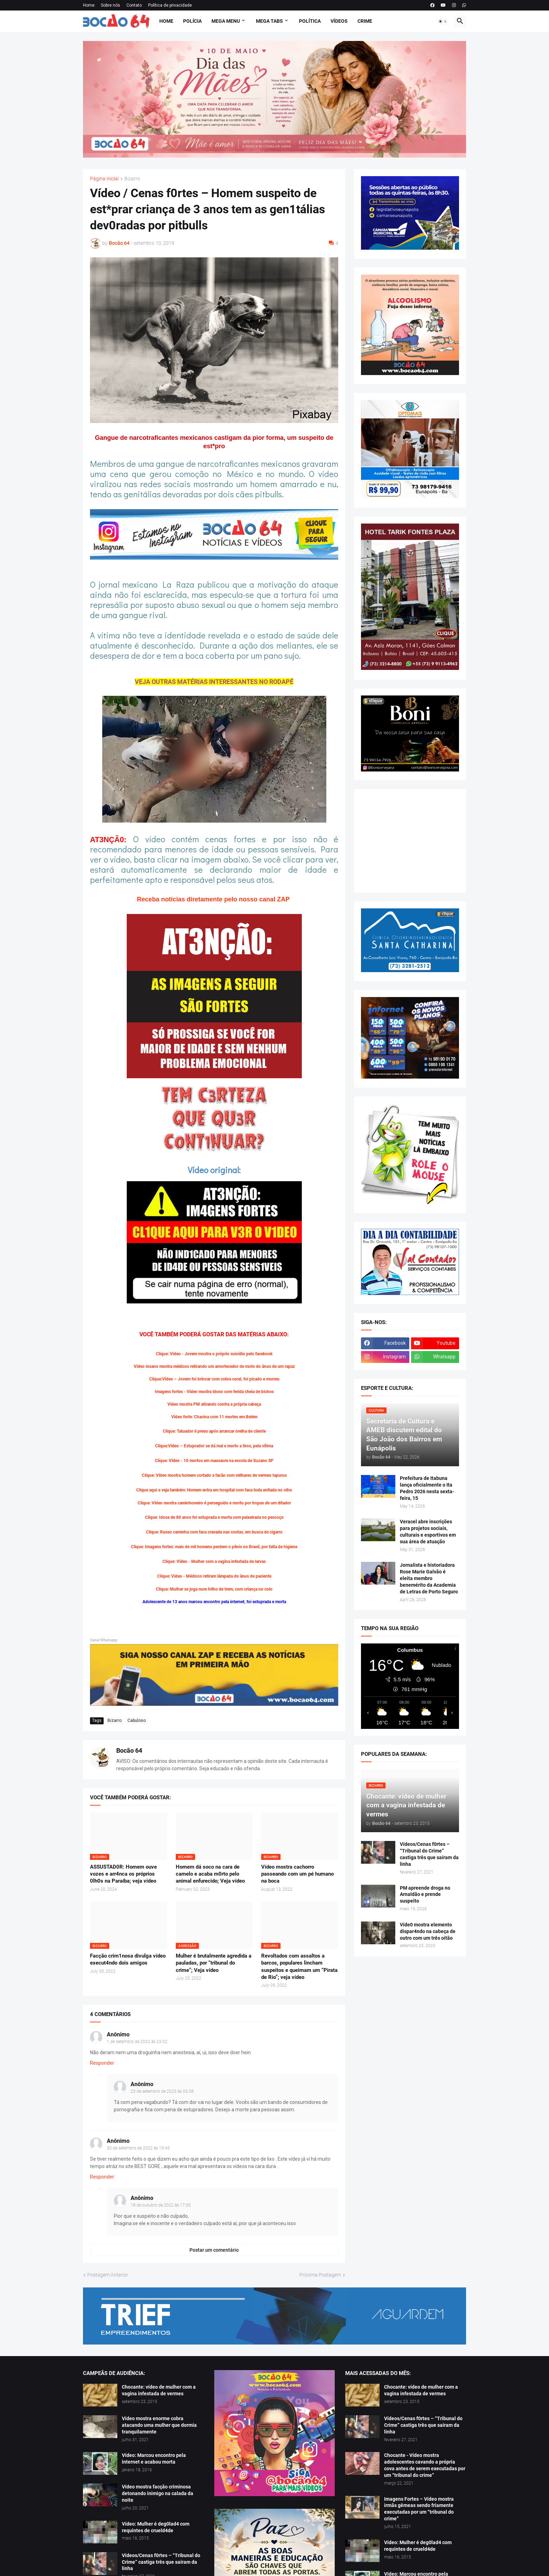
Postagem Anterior (107, 2275)
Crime (364, 21)
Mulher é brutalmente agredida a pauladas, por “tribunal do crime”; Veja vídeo (213, 1963)
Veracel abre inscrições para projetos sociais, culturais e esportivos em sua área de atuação (428, 1531)
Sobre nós (110, 5)
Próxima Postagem (320, 2275)
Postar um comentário (214, 2250)
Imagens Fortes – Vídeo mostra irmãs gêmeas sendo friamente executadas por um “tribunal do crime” (419, 2509)
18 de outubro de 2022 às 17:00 (161, 2205)
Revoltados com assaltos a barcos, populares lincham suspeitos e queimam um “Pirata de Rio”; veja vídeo (299, 1966)
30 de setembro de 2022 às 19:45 (138, 2148)
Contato (134, 5)
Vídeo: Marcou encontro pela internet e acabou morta (154, 2458)
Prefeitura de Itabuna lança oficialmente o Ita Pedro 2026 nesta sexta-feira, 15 (427, 1488)
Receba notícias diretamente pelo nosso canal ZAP (214, 899)
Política (310, 21)
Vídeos (339, 21)
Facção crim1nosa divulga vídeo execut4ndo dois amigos (128, 1959)
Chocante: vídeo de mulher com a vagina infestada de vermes (159, 2390)
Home (89, 5)
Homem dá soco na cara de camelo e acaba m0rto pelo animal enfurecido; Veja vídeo (210, 1874)
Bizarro (132, 178)
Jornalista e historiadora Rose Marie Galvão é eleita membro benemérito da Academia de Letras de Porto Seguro (429, 1578)
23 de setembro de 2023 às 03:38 (162, 2091)
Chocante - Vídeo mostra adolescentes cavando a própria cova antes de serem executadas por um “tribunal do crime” (424, 2465)
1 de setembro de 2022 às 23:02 (137, 2041)
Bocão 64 (129, 1750)
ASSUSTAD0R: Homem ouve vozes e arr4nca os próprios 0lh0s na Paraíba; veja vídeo (123, 1874)
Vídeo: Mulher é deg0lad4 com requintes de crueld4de (155, 2527)
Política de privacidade (170, 5)
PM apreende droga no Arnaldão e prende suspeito (425, 1894)
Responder (102, 2063)
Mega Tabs (269, 21)
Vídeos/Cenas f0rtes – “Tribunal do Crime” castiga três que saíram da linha (429, 1854)
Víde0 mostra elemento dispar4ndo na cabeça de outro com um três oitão (428, 1931)
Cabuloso (136, 1720)
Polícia (192, 21)
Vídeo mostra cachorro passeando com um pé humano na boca (297, 1874)
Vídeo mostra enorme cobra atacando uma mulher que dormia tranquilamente (159, 2425)
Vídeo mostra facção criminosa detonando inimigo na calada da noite (157, 2493)
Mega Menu (225, 21)
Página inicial (104, 178)
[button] (443, 21)
